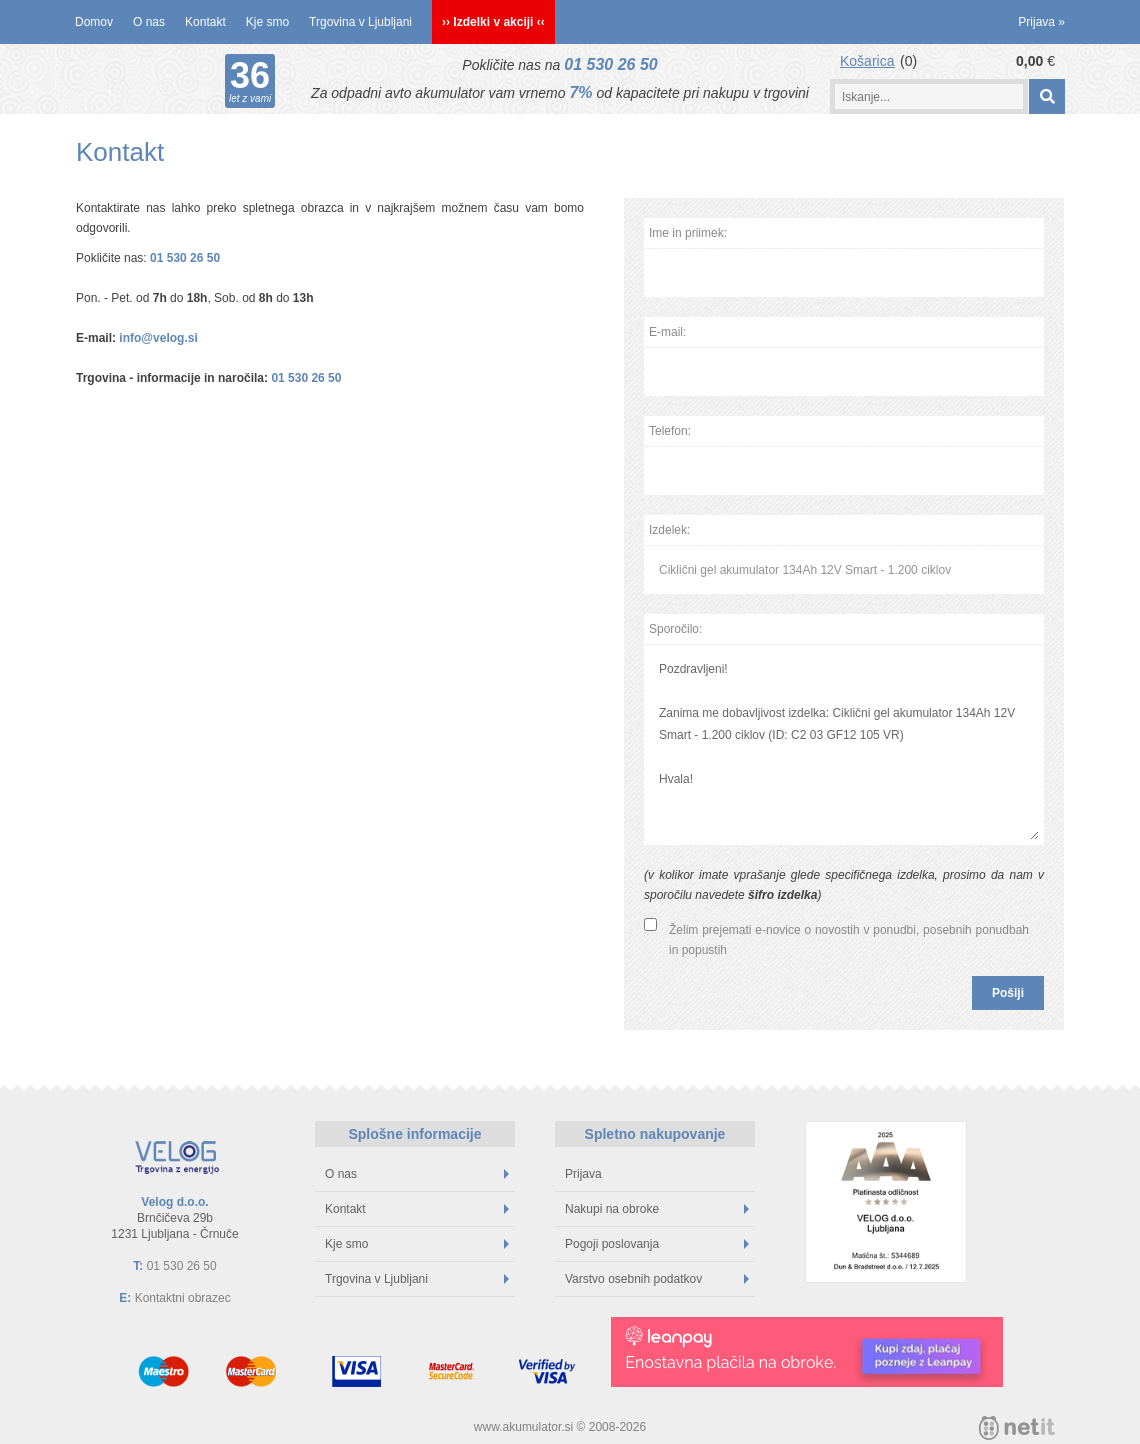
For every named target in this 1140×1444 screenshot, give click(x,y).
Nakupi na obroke (657, 1209)
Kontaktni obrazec (183, 1298)
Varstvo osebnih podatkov (657, 1279)
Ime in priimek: (688, 233)
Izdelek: (669, 530)
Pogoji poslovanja (657, 1244)
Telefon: (670, 431)
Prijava (1041, 22)
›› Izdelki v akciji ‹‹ (493, 22)
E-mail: (667, 332)
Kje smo (267, 22)
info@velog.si (158, 338)
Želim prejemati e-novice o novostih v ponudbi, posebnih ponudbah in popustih (849, 940)
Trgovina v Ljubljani (360, 22)
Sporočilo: (675, 629)
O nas (149, 22)
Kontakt (205, 22)
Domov (94, 22)
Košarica (867, 61)
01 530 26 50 (610, 64)
